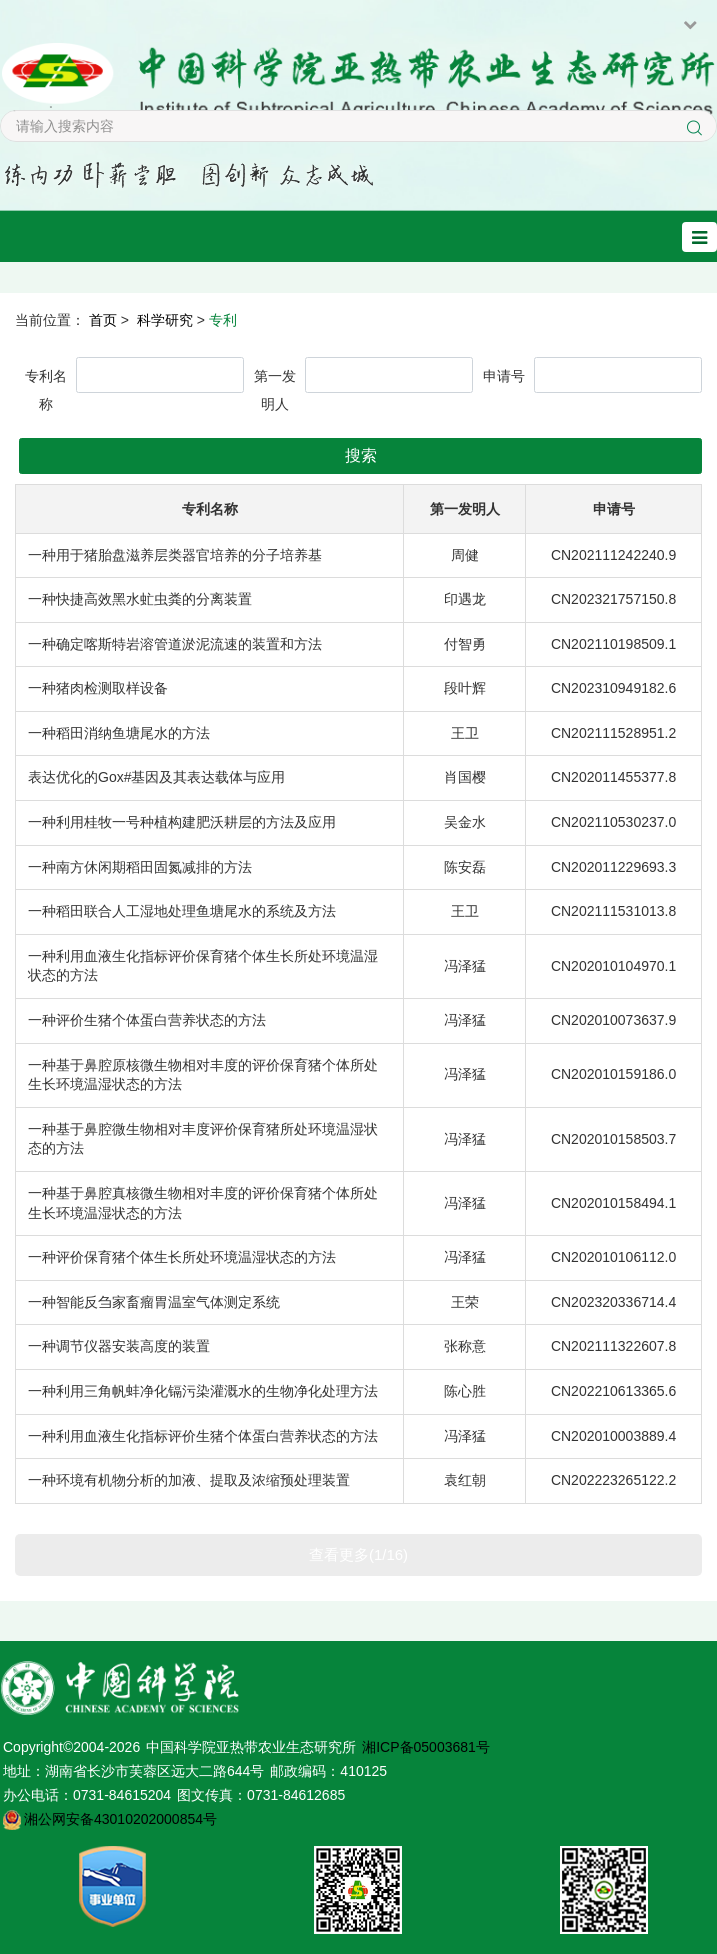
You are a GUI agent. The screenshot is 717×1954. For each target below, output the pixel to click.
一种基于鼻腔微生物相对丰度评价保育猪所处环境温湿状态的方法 (203, 1139)
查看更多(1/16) (358, 1554)
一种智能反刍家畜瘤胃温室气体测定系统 (154, 1302)
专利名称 (46, 390)
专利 (223, 320)
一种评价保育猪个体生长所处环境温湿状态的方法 (182, 1257)
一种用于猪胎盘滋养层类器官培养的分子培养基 (175, 555)
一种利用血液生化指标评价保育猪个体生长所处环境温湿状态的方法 (203, 966)
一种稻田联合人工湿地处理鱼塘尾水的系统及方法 (182, 911)
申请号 (504, 376)
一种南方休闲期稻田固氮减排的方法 (140, 867)
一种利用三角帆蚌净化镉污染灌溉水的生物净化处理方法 (203, 1391)
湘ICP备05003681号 (426, 1747)
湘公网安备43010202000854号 (120, 1819)
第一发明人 (275, 390)
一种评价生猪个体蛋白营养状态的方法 (147, 1020)
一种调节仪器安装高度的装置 (119, 1346)
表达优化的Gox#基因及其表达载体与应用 (156, 777)
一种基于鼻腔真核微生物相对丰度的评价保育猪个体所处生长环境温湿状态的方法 (203, 1203)
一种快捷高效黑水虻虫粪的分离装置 (140, 599)
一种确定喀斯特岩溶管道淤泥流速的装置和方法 (175, 644)
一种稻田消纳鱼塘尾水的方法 (119, 733)
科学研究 (165, 320)
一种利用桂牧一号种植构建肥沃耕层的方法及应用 (182, 822)
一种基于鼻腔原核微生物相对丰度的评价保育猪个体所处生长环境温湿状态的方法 (203, 1075)
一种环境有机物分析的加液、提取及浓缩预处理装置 (189, 1480)
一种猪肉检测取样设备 (98, 688)
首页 (103, 320)
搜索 (361, 455)
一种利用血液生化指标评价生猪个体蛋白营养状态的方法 (203, 1436)
